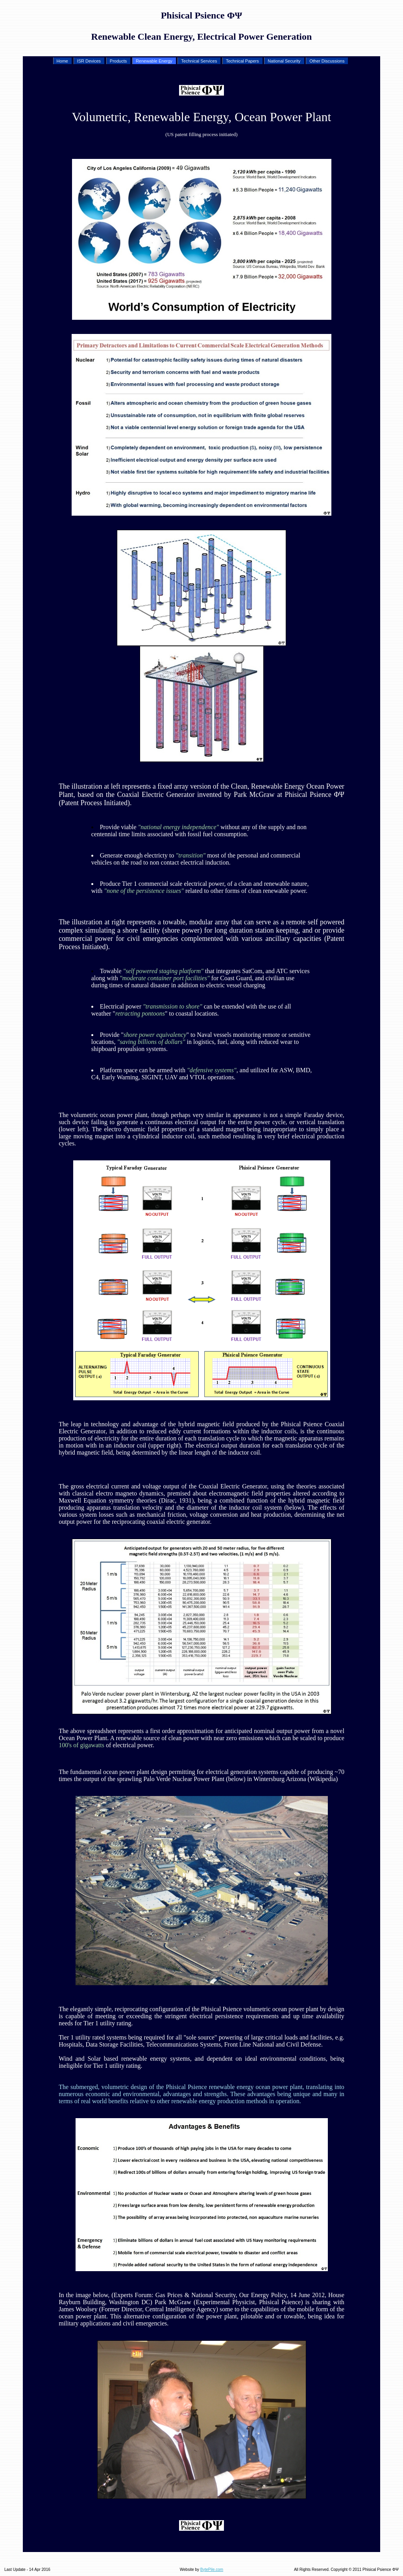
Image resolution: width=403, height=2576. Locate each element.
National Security (283, 61)
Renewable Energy (153, 61)
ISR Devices (88, 61)
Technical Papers (242, 61)
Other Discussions (326, 61)
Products (118, 61)
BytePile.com (211, 2569)
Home (61, 61)
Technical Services (198, 61)
